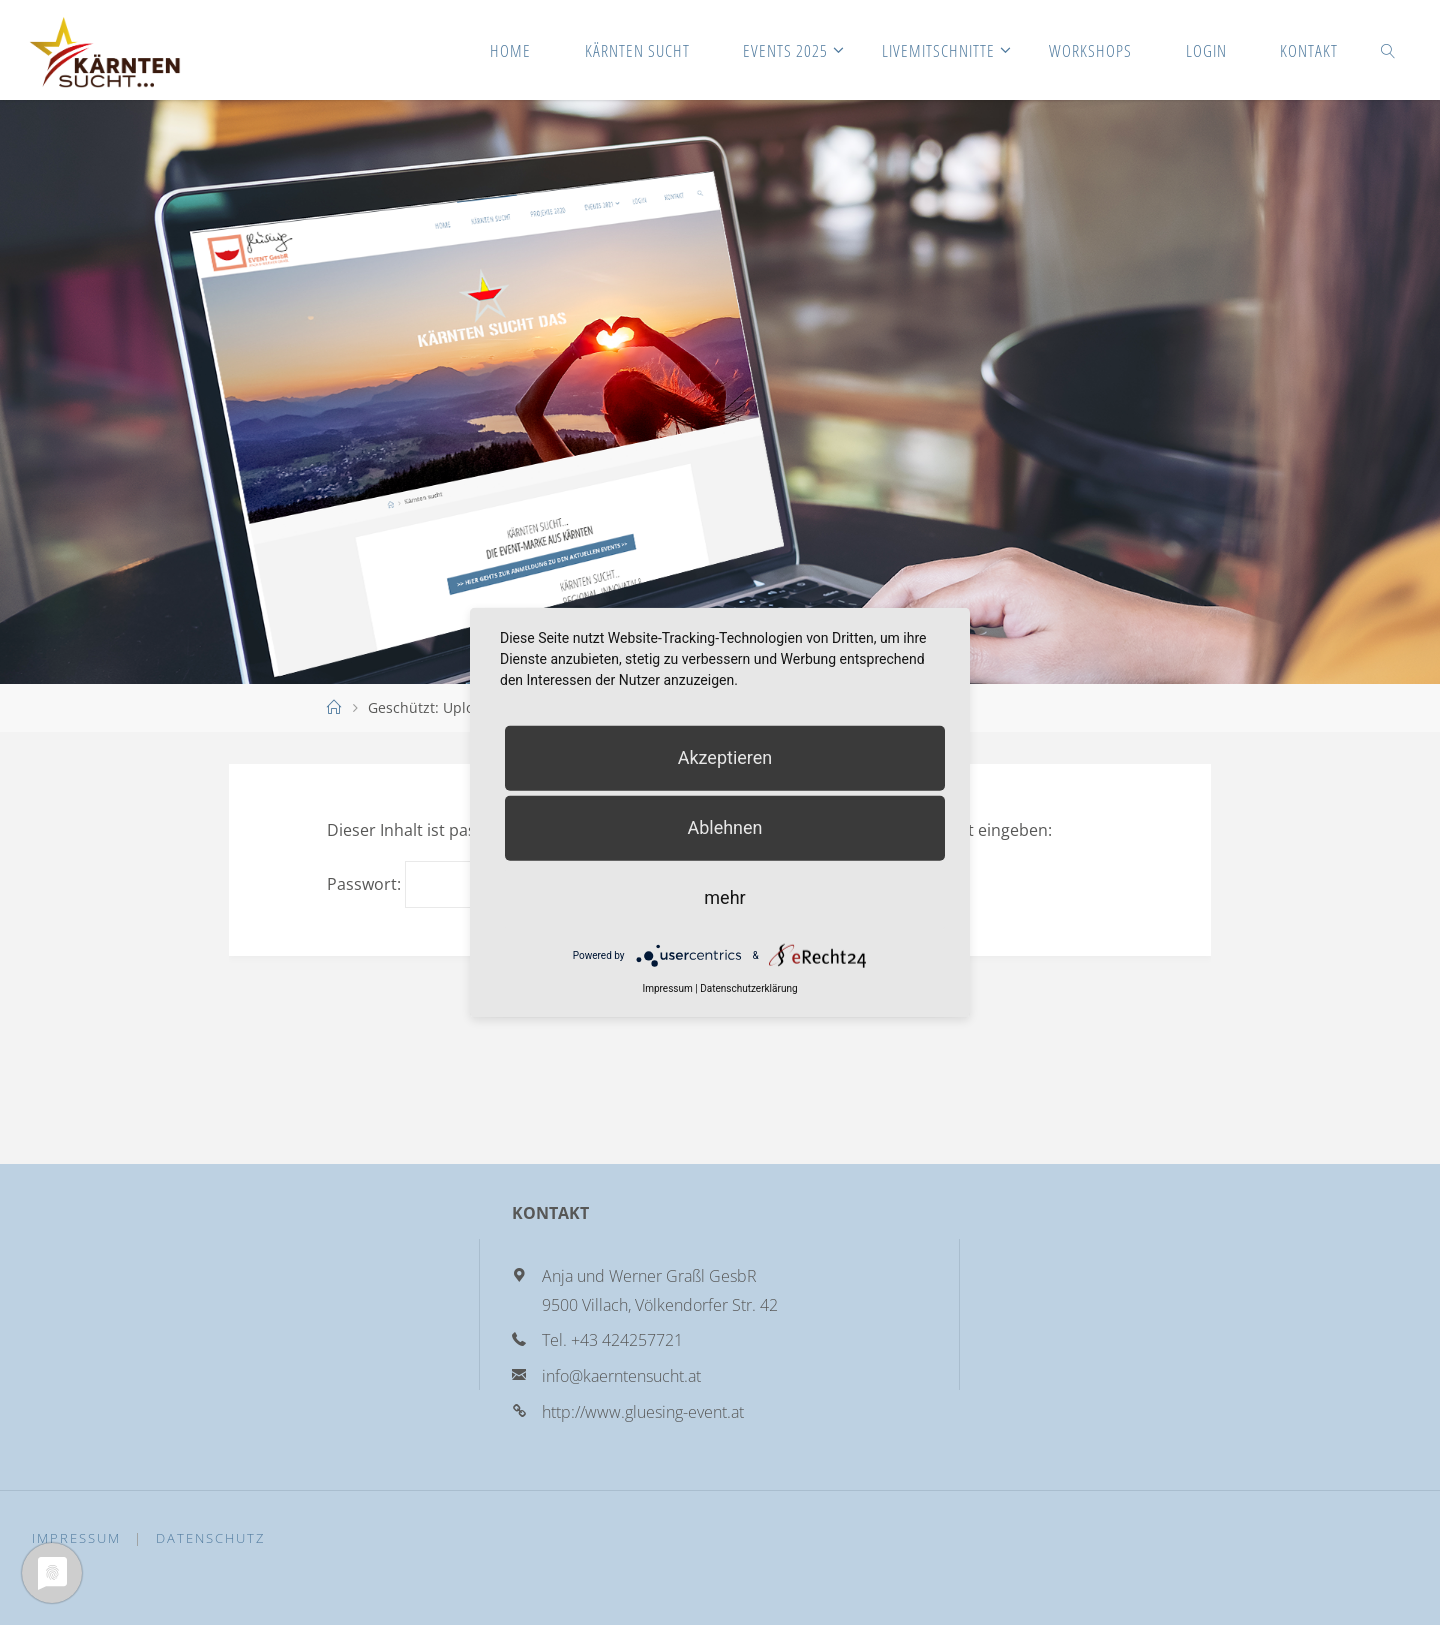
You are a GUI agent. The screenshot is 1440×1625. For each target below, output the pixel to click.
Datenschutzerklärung (748, 988)
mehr (724, 897)
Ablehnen (724, 827)
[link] (1388, 50)
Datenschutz (210, 1538)
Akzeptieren (725, 757)
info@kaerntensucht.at (621, 1376)
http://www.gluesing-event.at (643, 1412)
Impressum (76, 1538)
